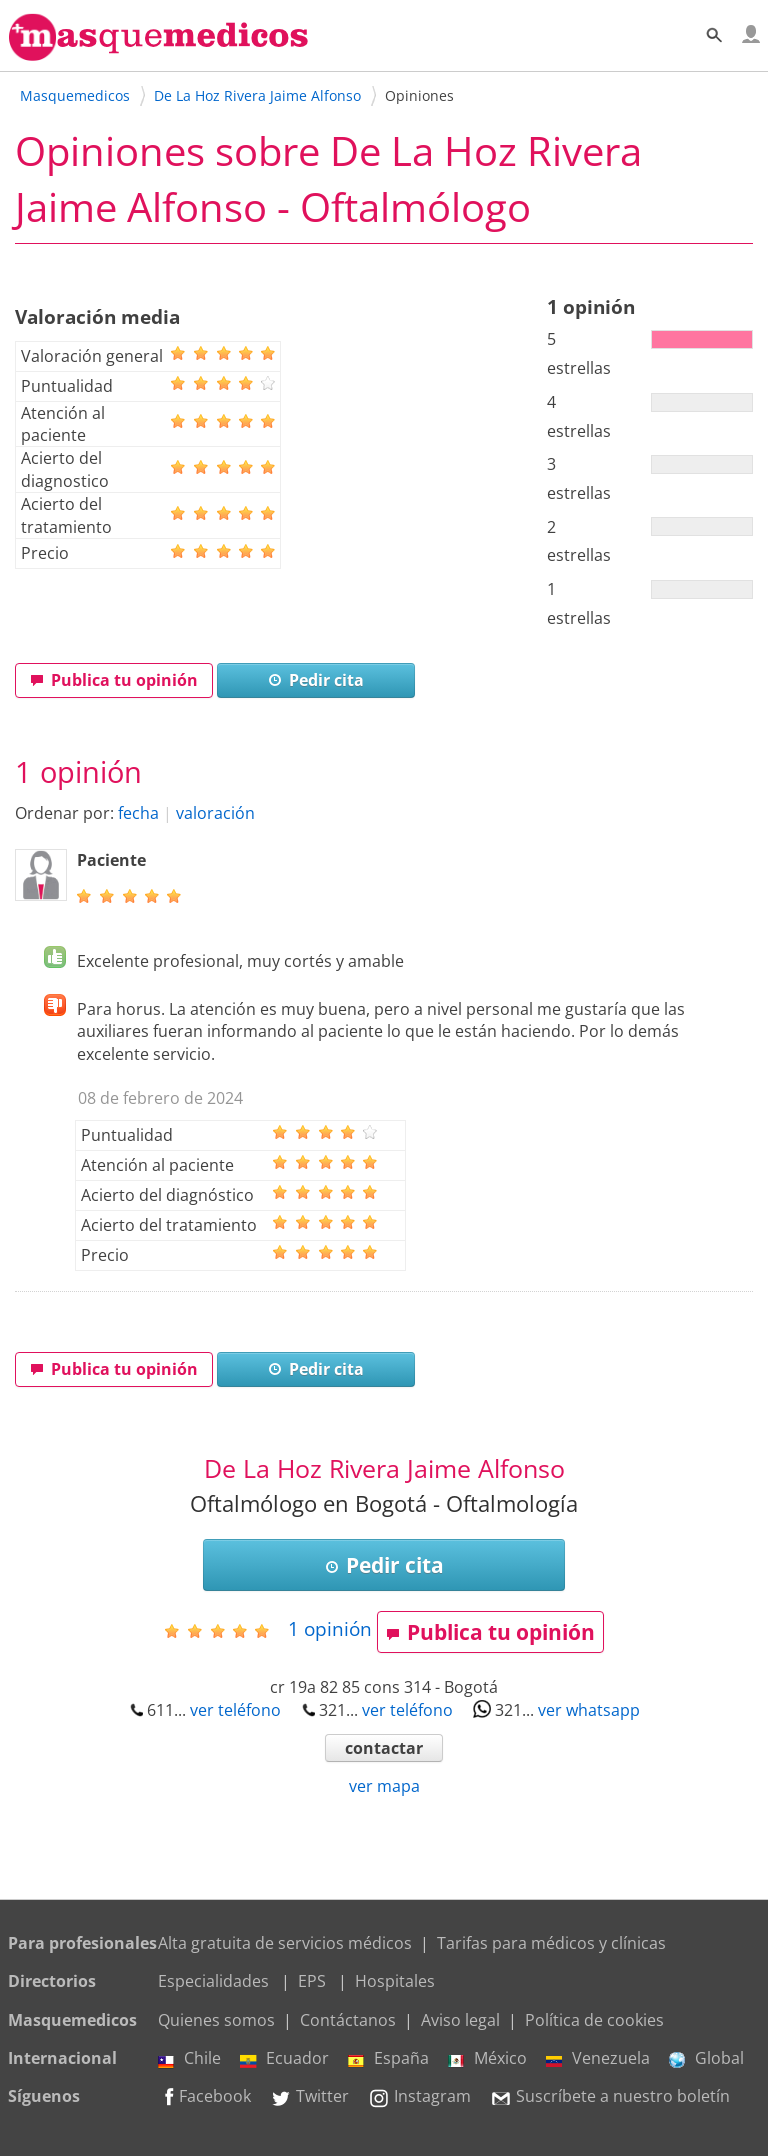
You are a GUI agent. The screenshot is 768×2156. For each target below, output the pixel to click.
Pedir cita (316, 680)
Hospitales (395, 1981)
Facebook (204, 2096)
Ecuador (284, 2058)
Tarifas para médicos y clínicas (551, 1943)
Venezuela (598, 2058)
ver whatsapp (589, 1710)
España (388, 2058)
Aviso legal (460, 2020)
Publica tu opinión (114, 680)
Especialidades (213, 1981)
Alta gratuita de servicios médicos (285, 1943)
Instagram (419, 2096)
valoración (215, 813)
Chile (189, 2058)
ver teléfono (235, 1710)
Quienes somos (216, 2020)
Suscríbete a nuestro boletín (610, 2096)
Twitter (309, 2096)
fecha (138, 813)
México (487, 2058)
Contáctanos (348, 2020)
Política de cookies (594, 2020)
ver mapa (384, 1786)
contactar (384, 1748)
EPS (312, 1981)
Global (706, 2058)
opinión (330, 1628)
